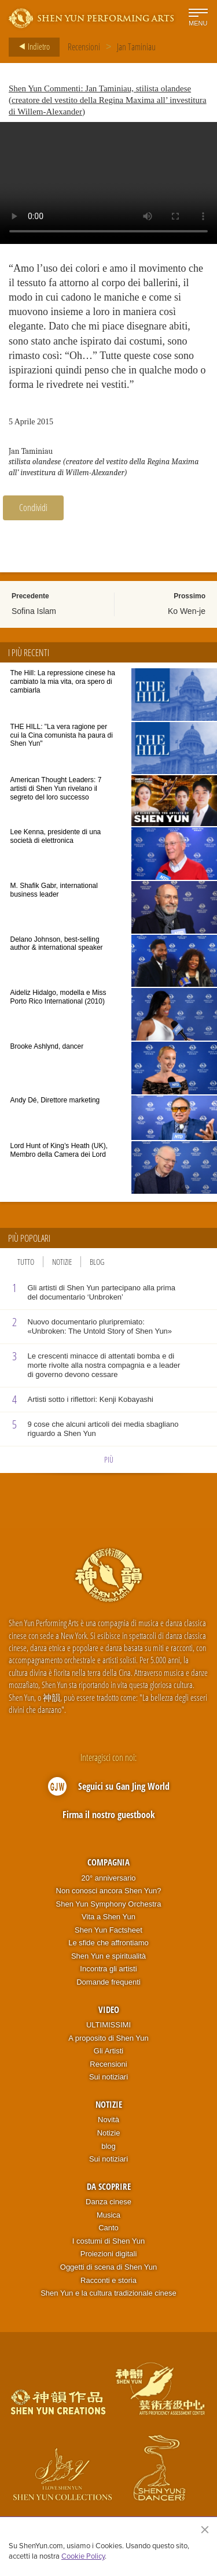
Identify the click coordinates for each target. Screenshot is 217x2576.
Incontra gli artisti (108, 1968)
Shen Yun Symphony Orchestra (108, 1904)
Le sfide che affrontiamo (108, 1942)
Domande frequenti (108, 1982)
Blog (97, 1261)
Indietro (31, 47)
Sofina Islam (34, 611)
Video (108, 2009)
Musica (108, 2215)
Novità (108, 2119)
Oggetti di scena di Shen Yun (108, 2267)
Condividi (33, 507)
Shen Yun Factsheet (108, 1930)
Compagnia (108, 1862)
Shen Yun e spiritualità (108, 1956)
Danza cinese (108, 2201)
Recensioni (84, 46)
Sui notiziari (108, 2076)
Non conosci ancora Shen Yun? (108, 1890)
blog (108, 2146)
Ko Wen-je (186, 611)
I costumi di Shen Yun (108, 2241)
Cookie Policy (83, 2556)
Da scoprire (109, 2186)
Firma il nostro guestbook (108, 1814)
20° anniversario (108, 1878)
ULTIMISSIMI (108, 2024)
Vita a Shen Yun (108, 1916)
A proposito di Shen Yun (108, 2038)
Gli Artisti (108, 2050)
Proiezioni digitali (108, 2253)
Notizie (62, 1261)
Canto (108, 2227)
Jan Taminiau (136, 46)
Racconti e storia (108, 2280)
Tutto (25, 1261)
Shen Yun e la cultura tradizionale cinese (108, 2293)
